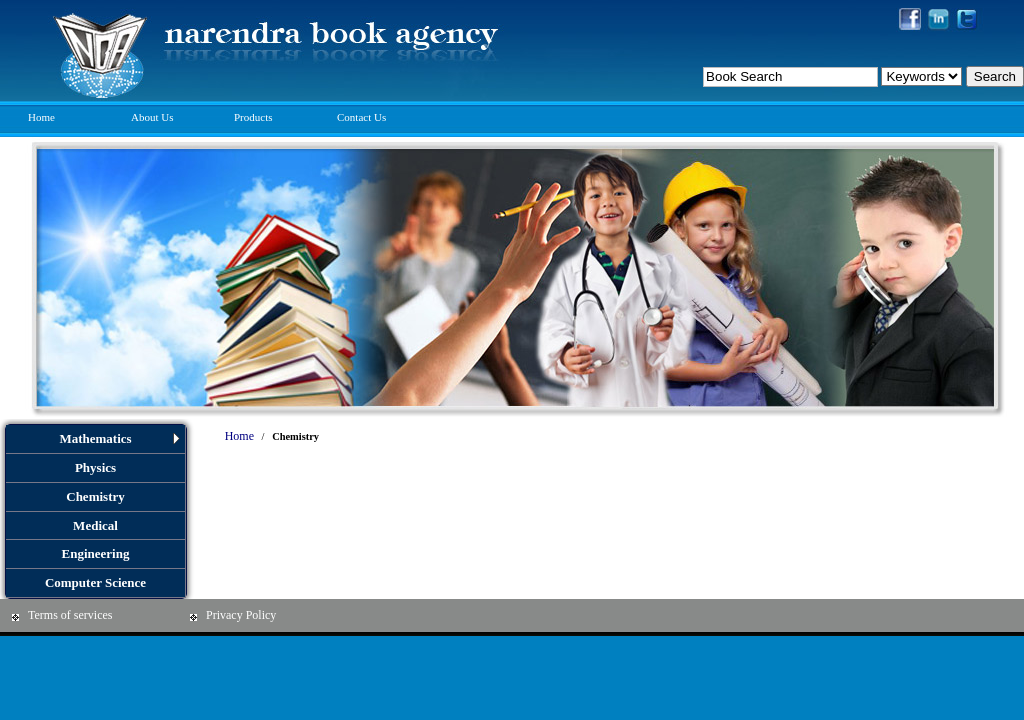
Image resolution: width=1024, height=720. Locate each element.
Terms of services (70, 615)
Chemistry (95, 496)
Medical (95, 525)
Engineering (96, 553)
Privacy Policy (241, 615)
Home (41, 117)
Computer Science (95, 582)
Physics (95, 467)
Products (253, 117)
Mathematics (95, 438)
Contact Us (361, 117)
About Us (152, 117)
